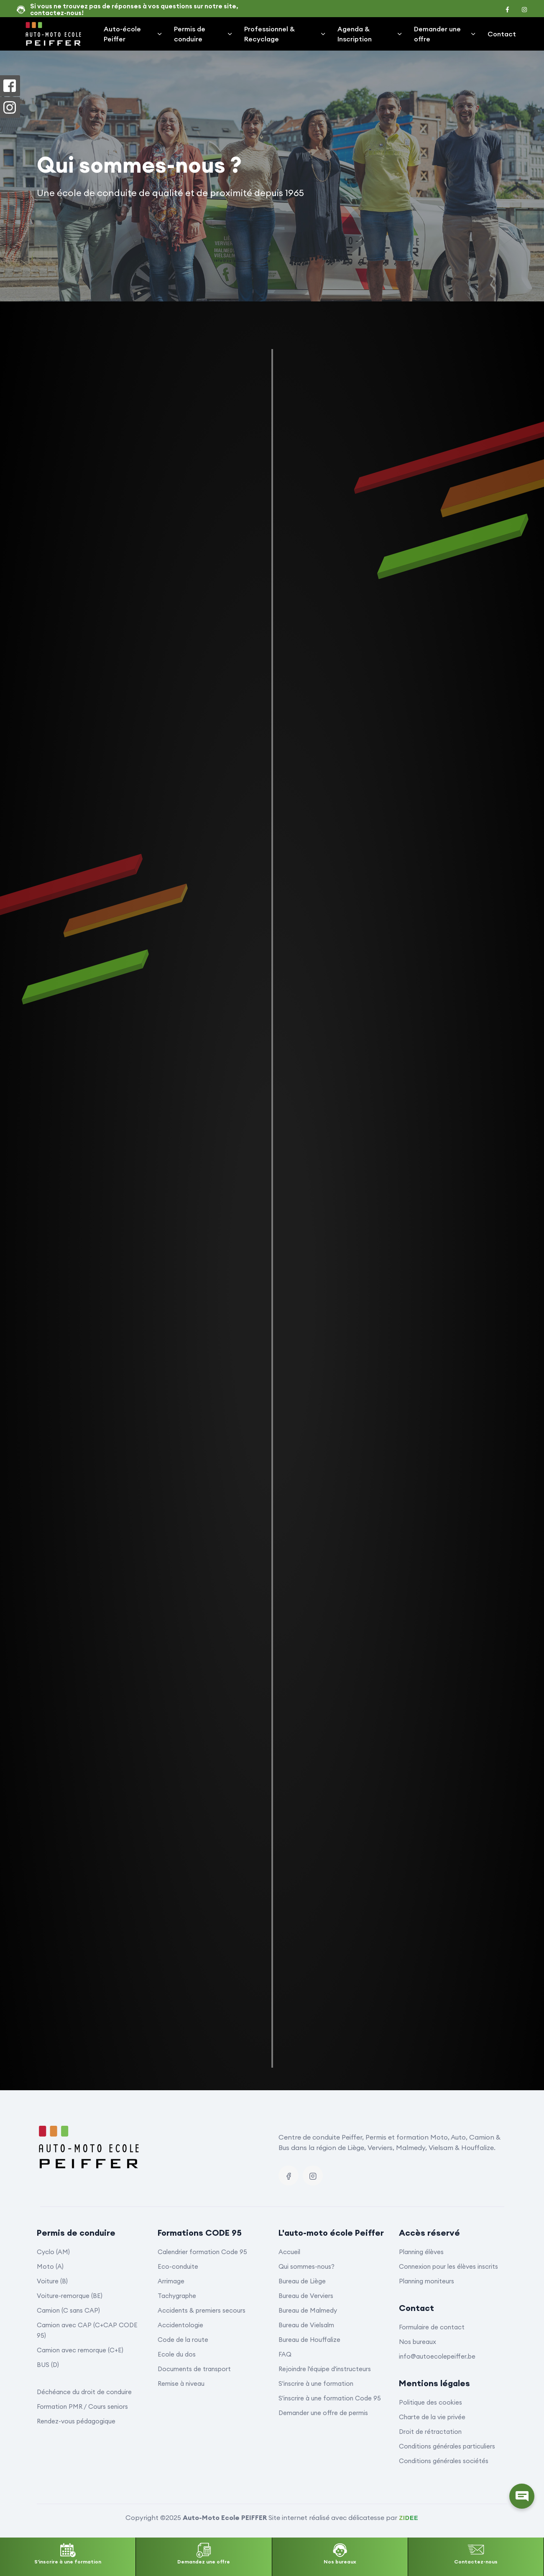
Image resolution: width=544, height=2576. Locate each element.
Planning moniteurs (426, 2281)
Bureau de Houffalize (309, 2340)
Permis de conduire (204, 34)
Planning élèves (421, 2252)
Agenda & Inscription (370, 34)
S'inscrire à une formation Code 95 (329, 2398)
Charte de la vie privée (432, 2417)
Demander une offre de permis (323, 2413)
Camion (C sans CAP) (68, 2310)
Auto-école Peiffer (133, 34)
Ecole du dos (177, 2354)
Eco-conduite (178, 2266)
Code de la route (183, 2340)
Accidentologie (180, 2325)
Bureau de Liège (302, 2281)
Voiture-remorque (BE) (69, 2296)
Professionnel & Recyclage (285, 34)
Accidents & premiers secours (201, 2310)
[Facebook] (288, 2175)
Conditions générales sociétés (443, 2461)
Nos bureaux (417, 2342)
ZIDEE (408, 2518)
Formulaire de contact (432, 2327)
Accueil (289, 2252)
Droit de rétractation (430, 2432)
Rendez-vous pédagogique (76, 2421)
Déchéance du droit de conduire (84, 2392)
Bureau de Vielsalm (306, 2325)
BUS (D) (48, 2365)
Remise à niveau (181, 2383)
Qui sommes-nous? (306, 2266)
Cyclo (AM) (53, 2252)
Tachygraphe (177, 2296)
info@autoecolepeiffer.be (437, 2356)
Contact (502, 34)
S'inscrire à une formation (315, 2383)
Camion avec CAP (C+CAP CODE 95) (87, 2330)
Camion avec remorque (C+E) (80, 2350)
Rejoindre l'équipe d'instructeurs (324, 2369)
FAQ (284, 2354)
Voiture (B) (52, 2281)
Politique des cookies (430, 2402)
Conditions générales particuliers (447, 2446)
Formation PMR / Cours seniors (82, 2406)
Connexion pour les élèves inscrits (448, 2266)
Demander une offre (445, 34)
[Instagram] (313, 2175)
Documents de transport (194, 2369)
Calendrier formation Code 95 (202, 2252)
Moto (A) (50, 2266)
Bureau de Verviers (305, 2296)
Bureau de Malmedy (307, 2310)
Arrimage (171, 2281)
